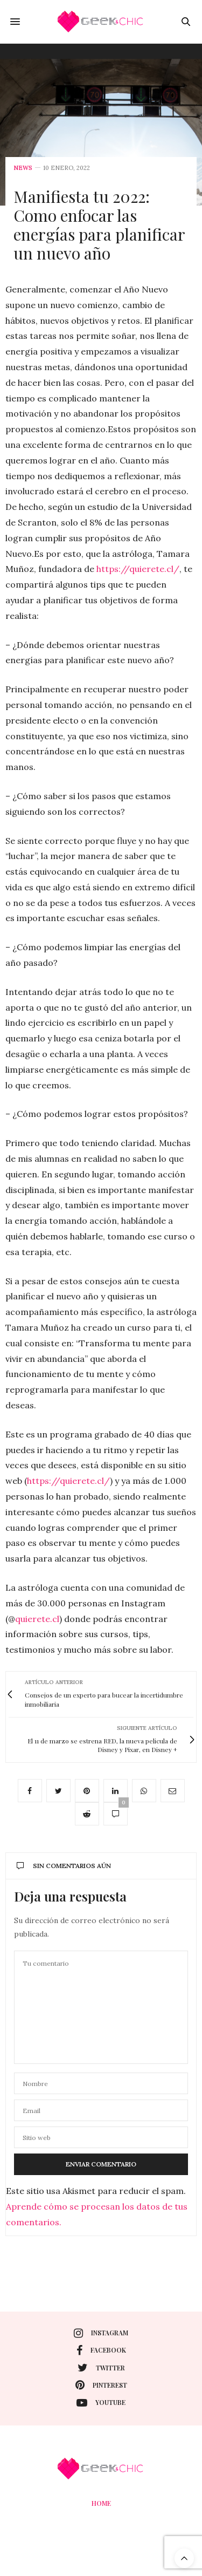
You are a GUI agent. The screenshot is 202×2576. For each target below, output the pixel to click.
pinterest (101, 2385)
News (22, 168)
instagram (101, 2333)
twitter (101, 2367)
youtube (101, 2402)
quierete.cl (37, 1618)
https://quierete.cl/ (137, 568)
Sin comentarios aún (64, 1866)
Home (101, 2503)
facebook (101, 2350)
